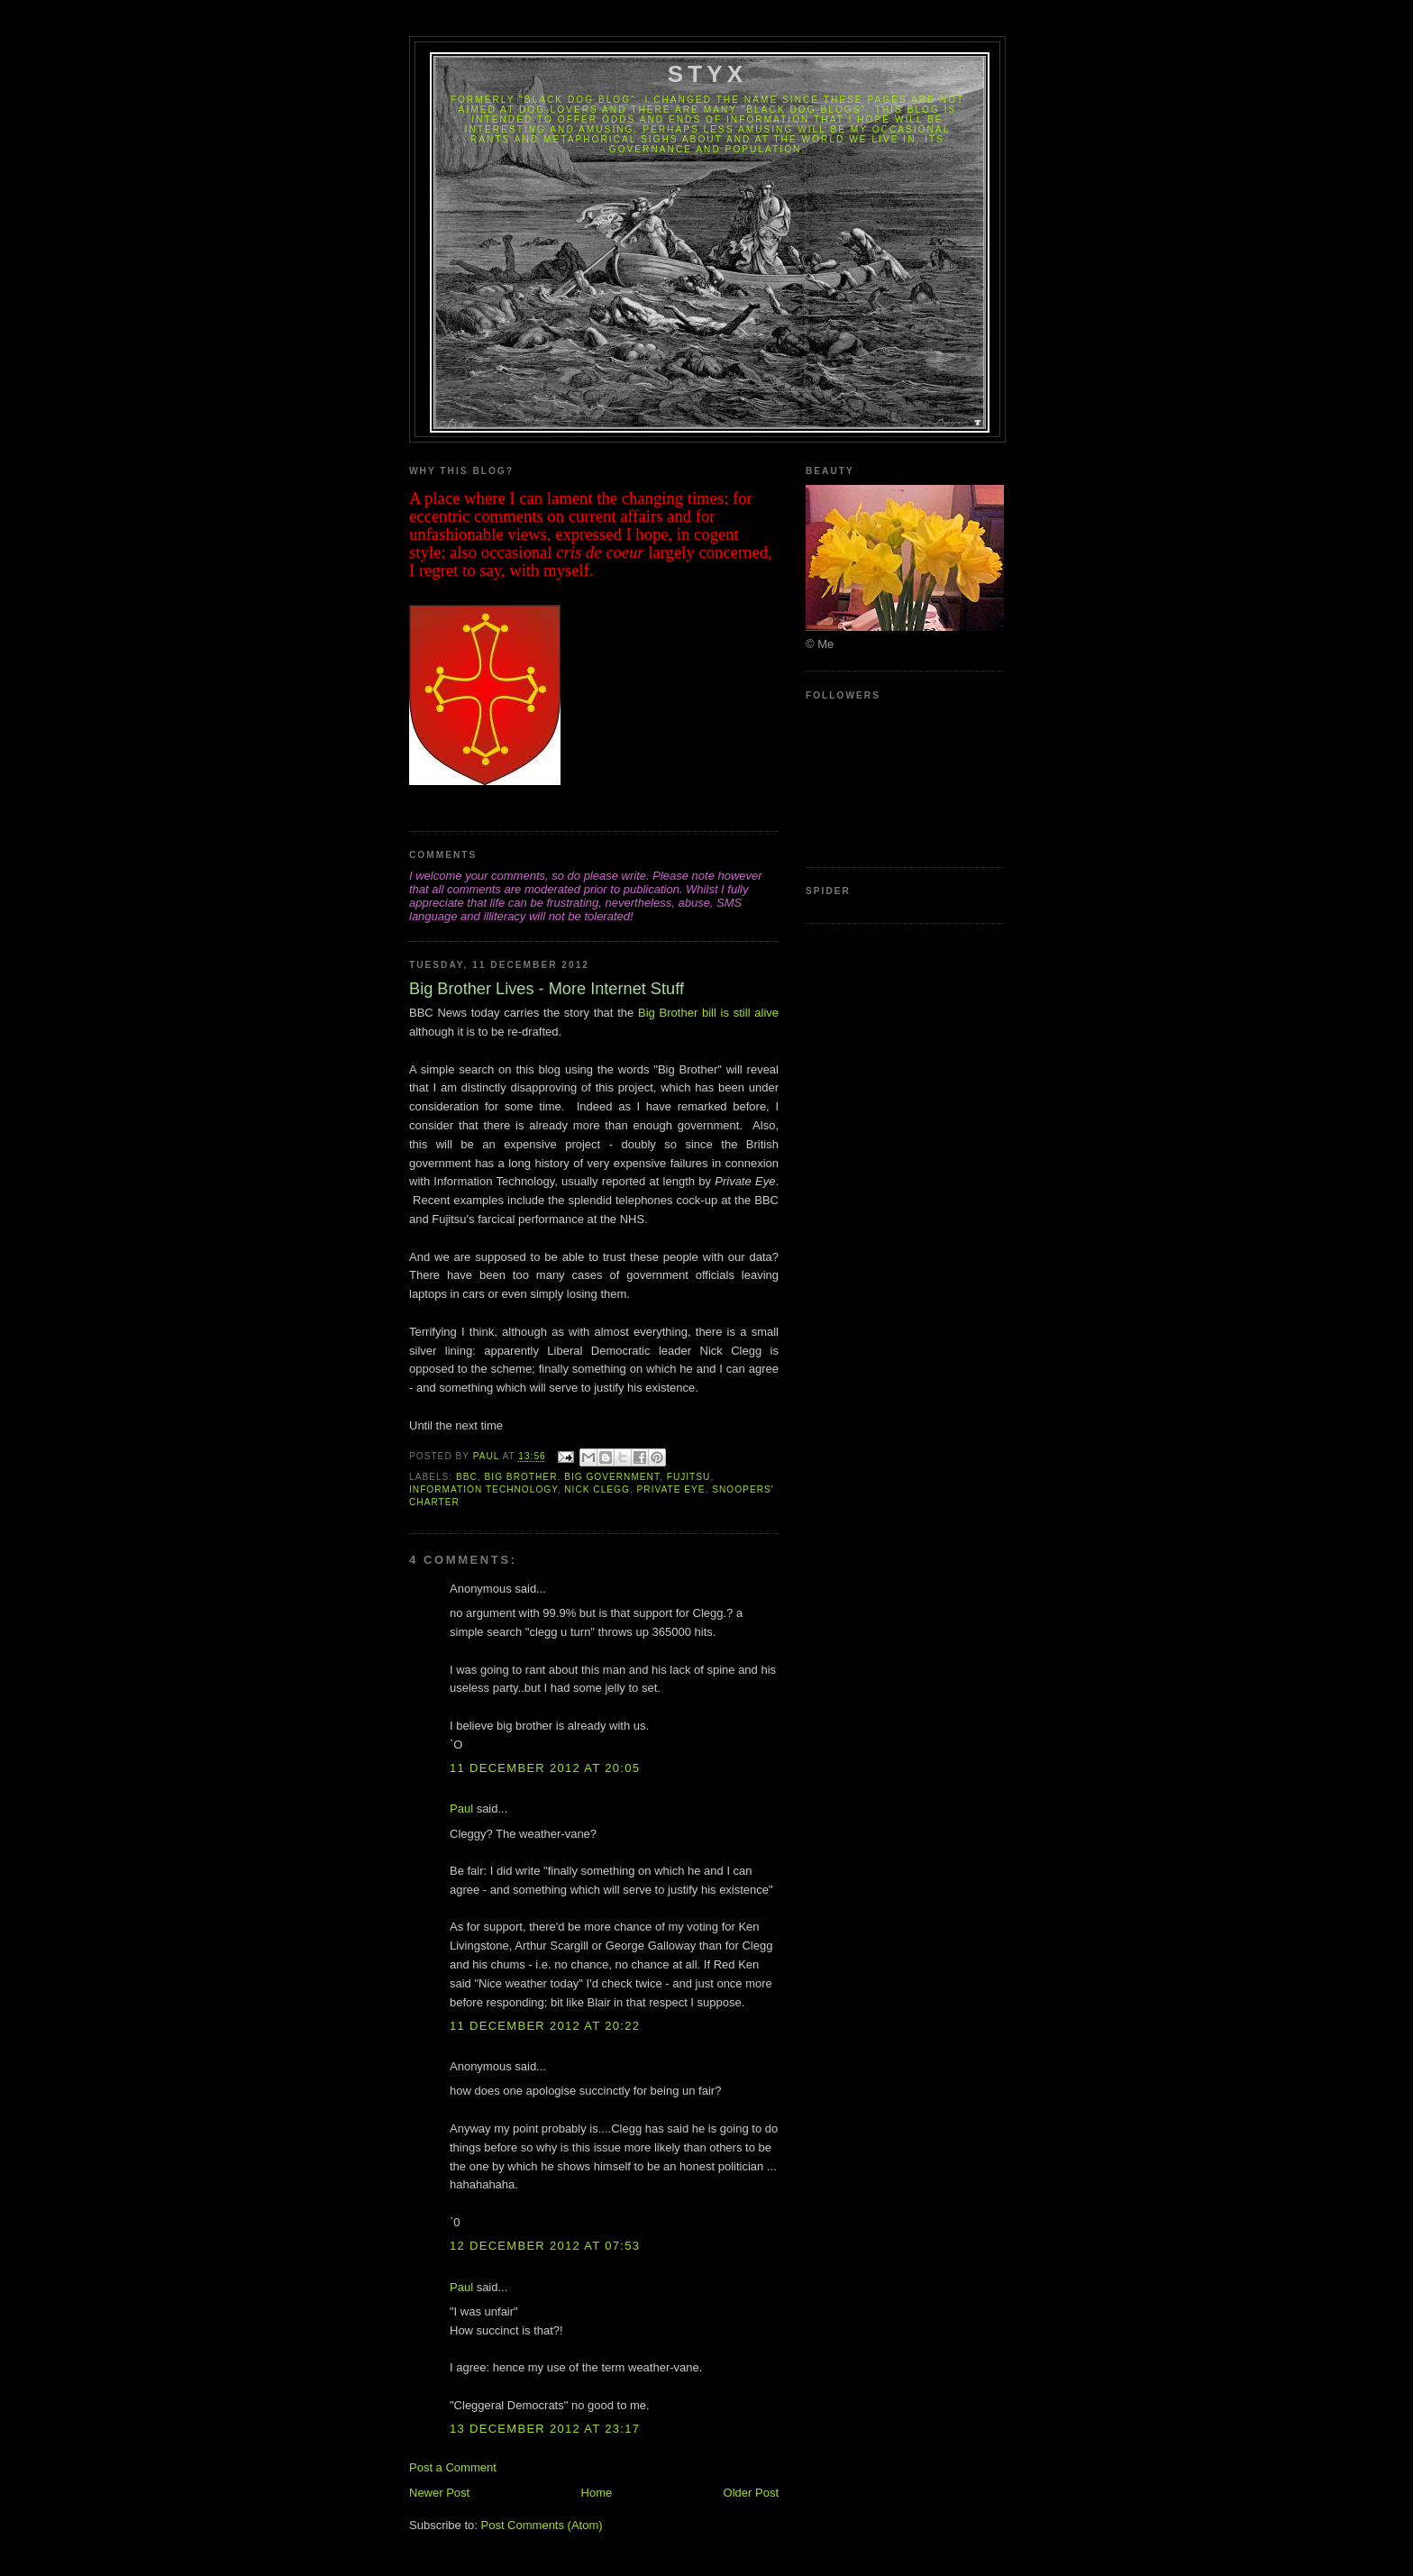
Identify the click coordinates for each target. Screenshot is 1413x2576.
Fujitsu (689, 1477)
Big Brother (521, 1477)
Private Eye (671, 1489)
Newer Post (439, 2492)
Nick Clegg (597, 1489)
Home (597, 2492)
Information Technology (483, 1489)
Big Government (612, 1477)
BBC (467, 1477)
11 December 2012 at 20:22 (545, 2025)
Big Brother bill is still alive (708, 1012)
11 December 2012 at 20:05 (545, 1768)
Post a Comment (453, 2467)
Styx (708, 73)
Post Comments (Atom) (542, 2525)
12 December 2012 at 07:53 (545, 2245)
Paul (461, 1808)
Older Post (751, 2492)
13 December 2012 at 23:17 (545, 2428)
